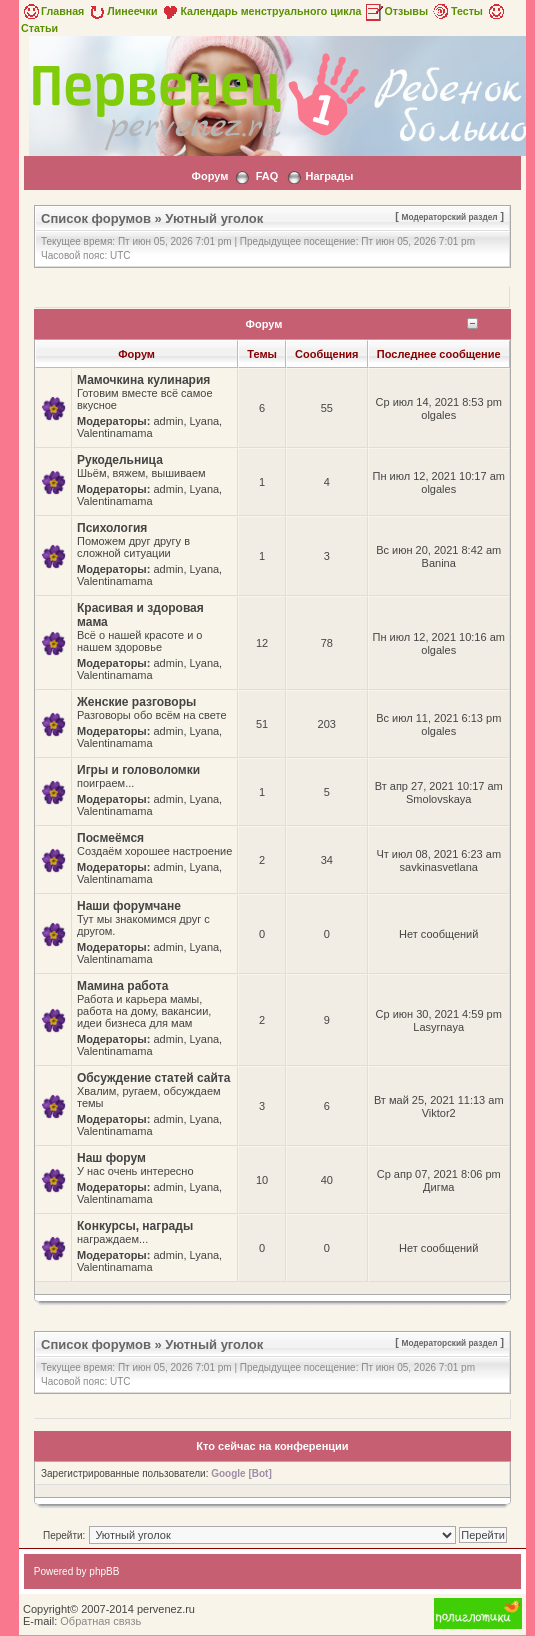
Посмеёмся (110, 838)
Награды (329, 176)
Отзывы (396, 11)
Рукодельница (120, 460)
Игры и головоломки (138, 770)
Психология (112, 528)
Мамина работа (122, 986)
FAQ (267, 176)
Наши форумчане (129, 906)
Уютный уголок (214, 218)
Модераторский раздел (450, 217)
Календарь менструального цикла (260, 11)
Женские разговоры (136, 702)
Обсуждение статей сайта (153, 1078)
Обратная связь (100, 1621)
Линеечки (122, 11)
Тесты (457, 11)
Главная (52, 11)
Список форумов (96, 218)
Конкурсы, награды (135, 1226)
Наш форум (111, 1158)
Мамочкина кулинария (143, 380)
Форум (210, 176)
